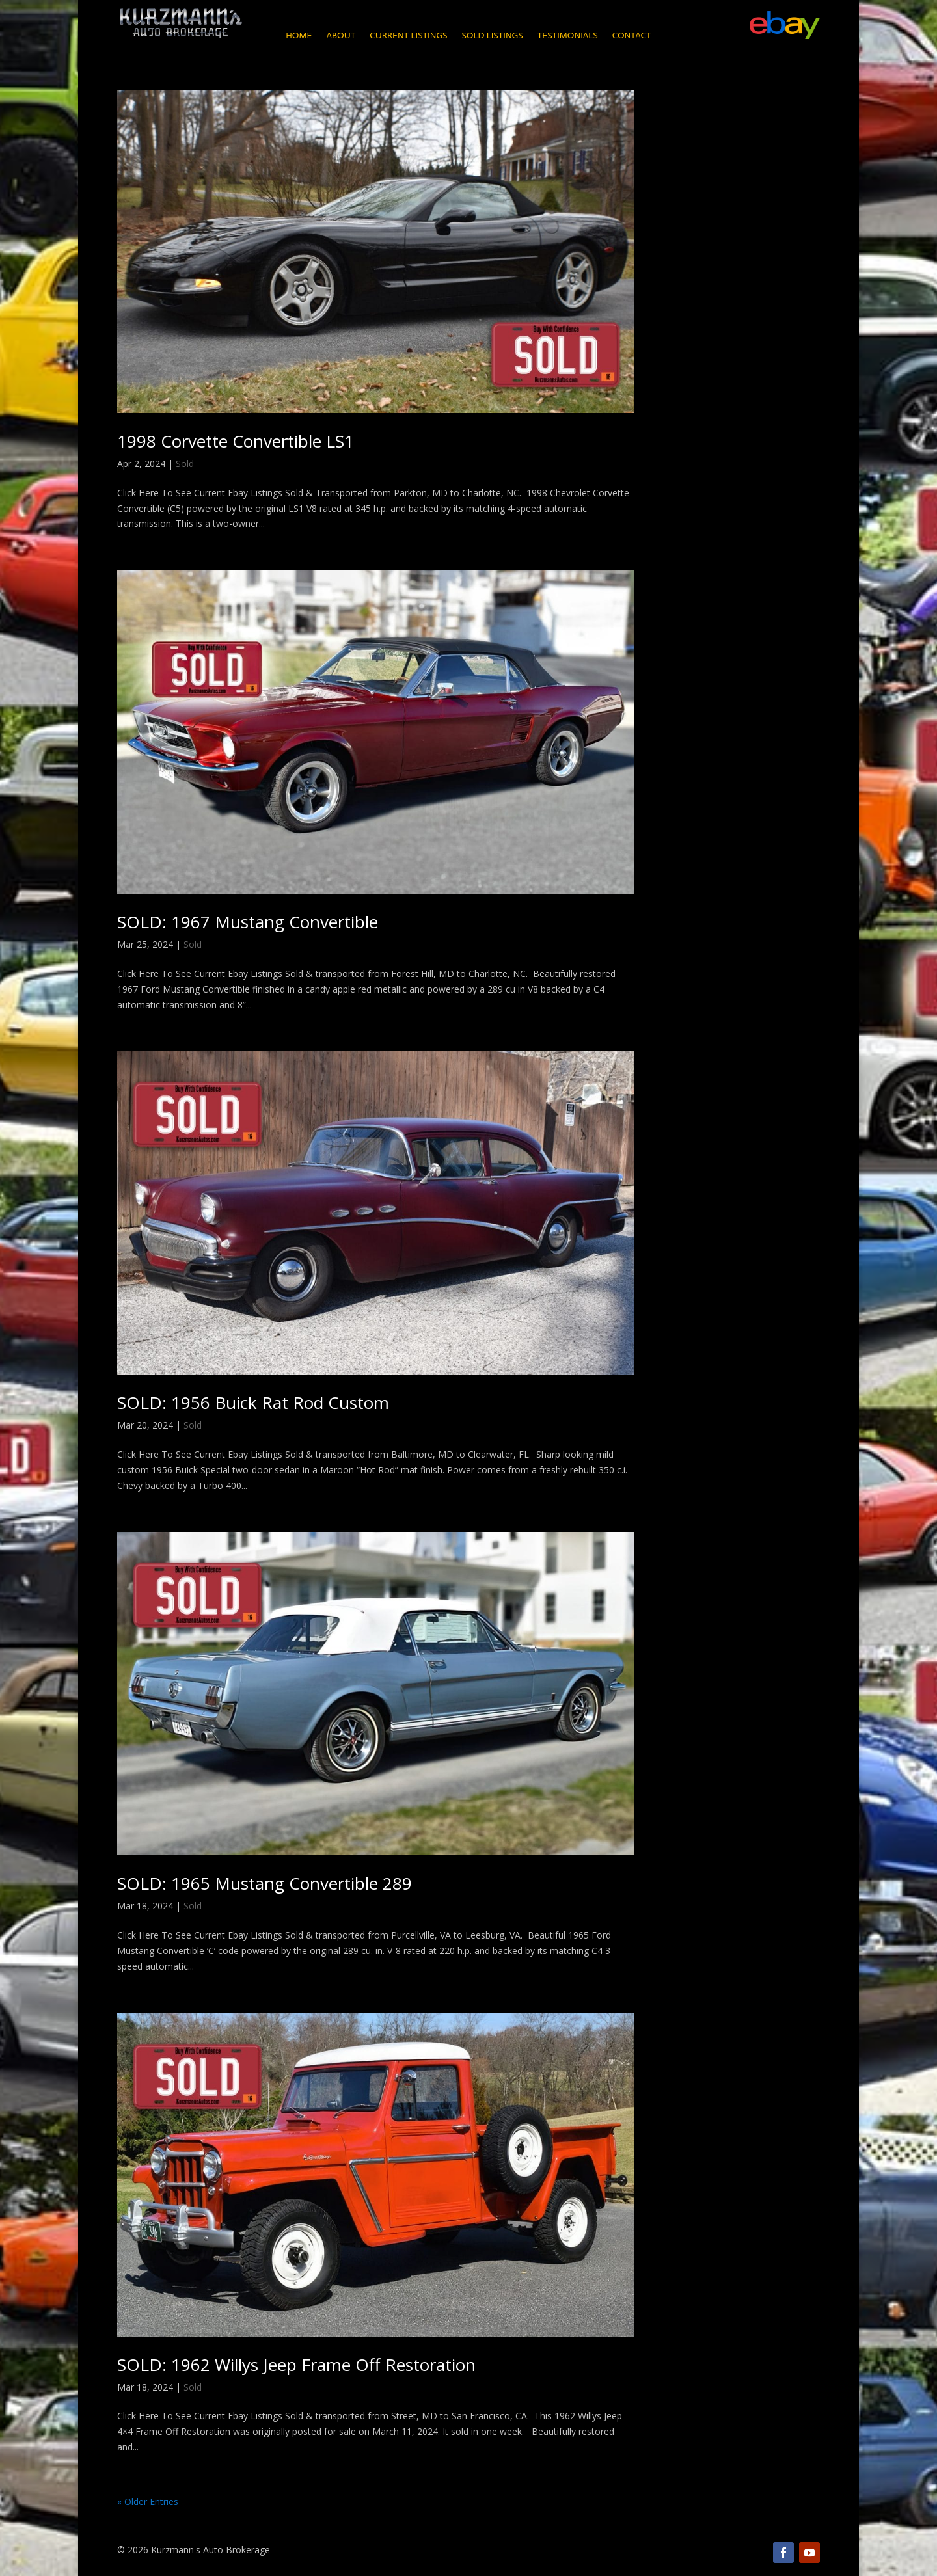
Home (299, 36)
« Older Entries (147, 2501)
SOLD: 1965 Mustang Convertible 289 (264, 1883)
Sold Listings (492, 36)
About (340, 36)
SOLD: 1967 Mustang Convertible (247, 921)
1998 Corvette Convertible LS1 (235, 441)
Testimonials (567, 36)
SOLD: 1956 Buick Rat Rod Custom (253, 1402)
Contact (631, 36)
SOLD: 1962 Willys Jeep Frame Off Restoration (296, 2364)
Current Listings (408, 36)
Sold (185, 463)
